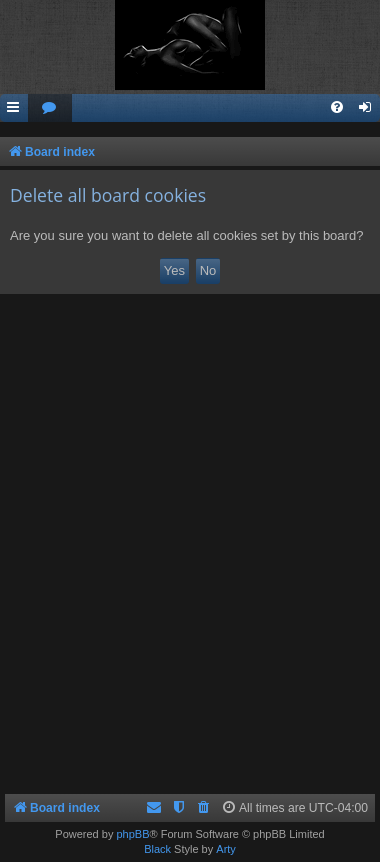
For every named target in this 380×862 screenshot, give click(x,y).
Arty (226, 849)
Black (157, 849)
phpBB (132, 834)
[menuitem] (50, 108)
